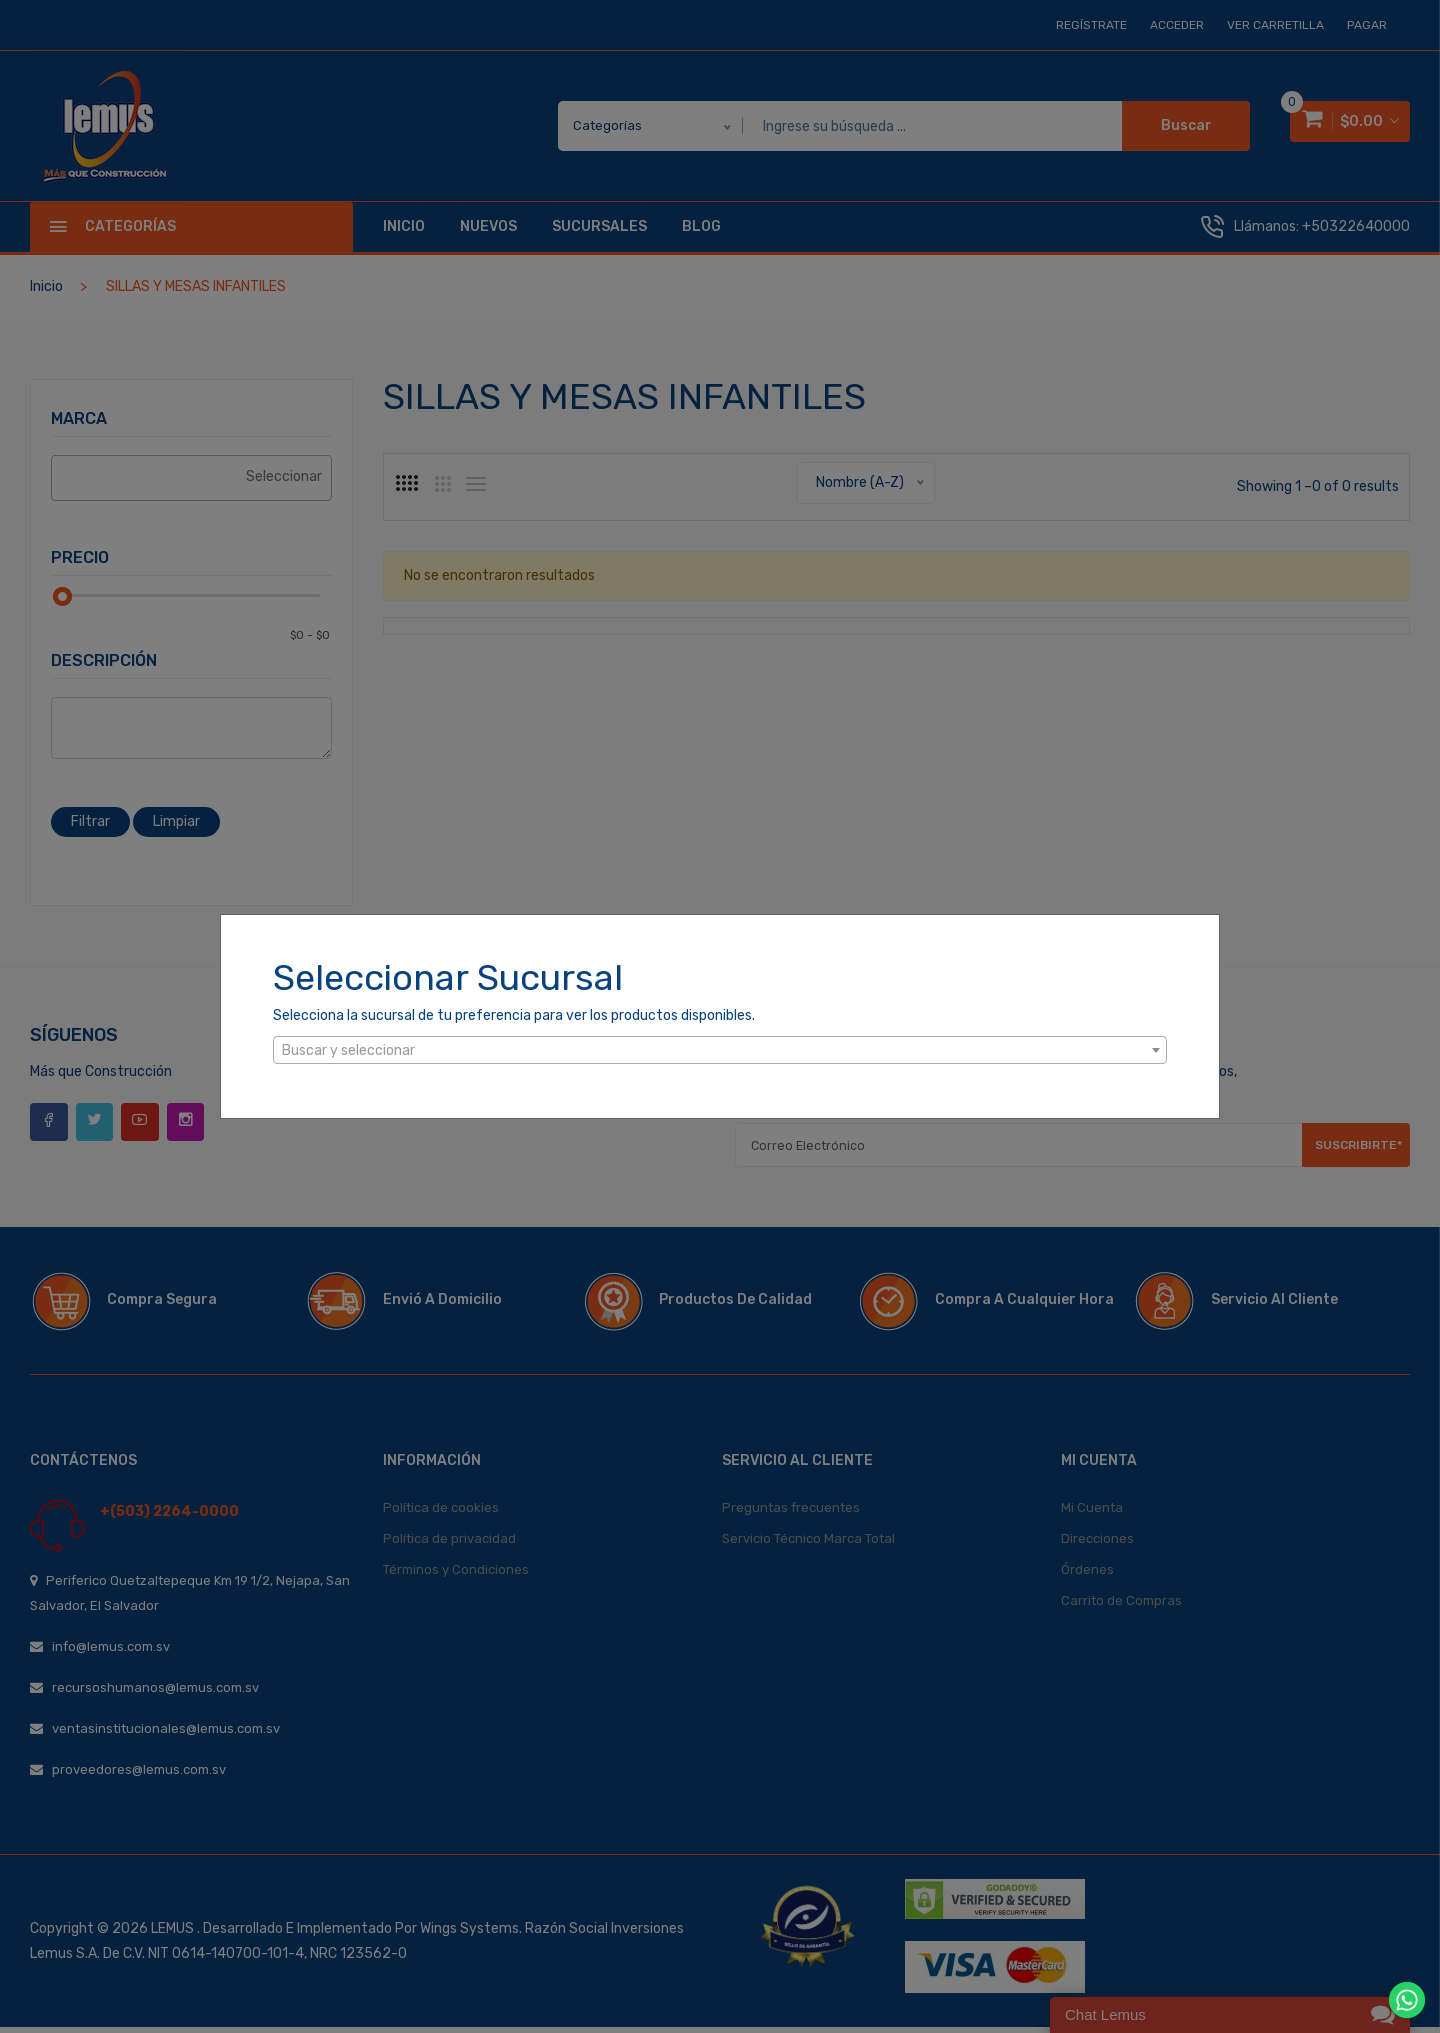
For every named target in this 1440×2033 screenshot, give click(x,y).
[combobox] (720, 1050)
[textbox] (720, 1051)
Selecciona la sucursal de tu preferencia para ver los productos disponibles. (514, 1015)
